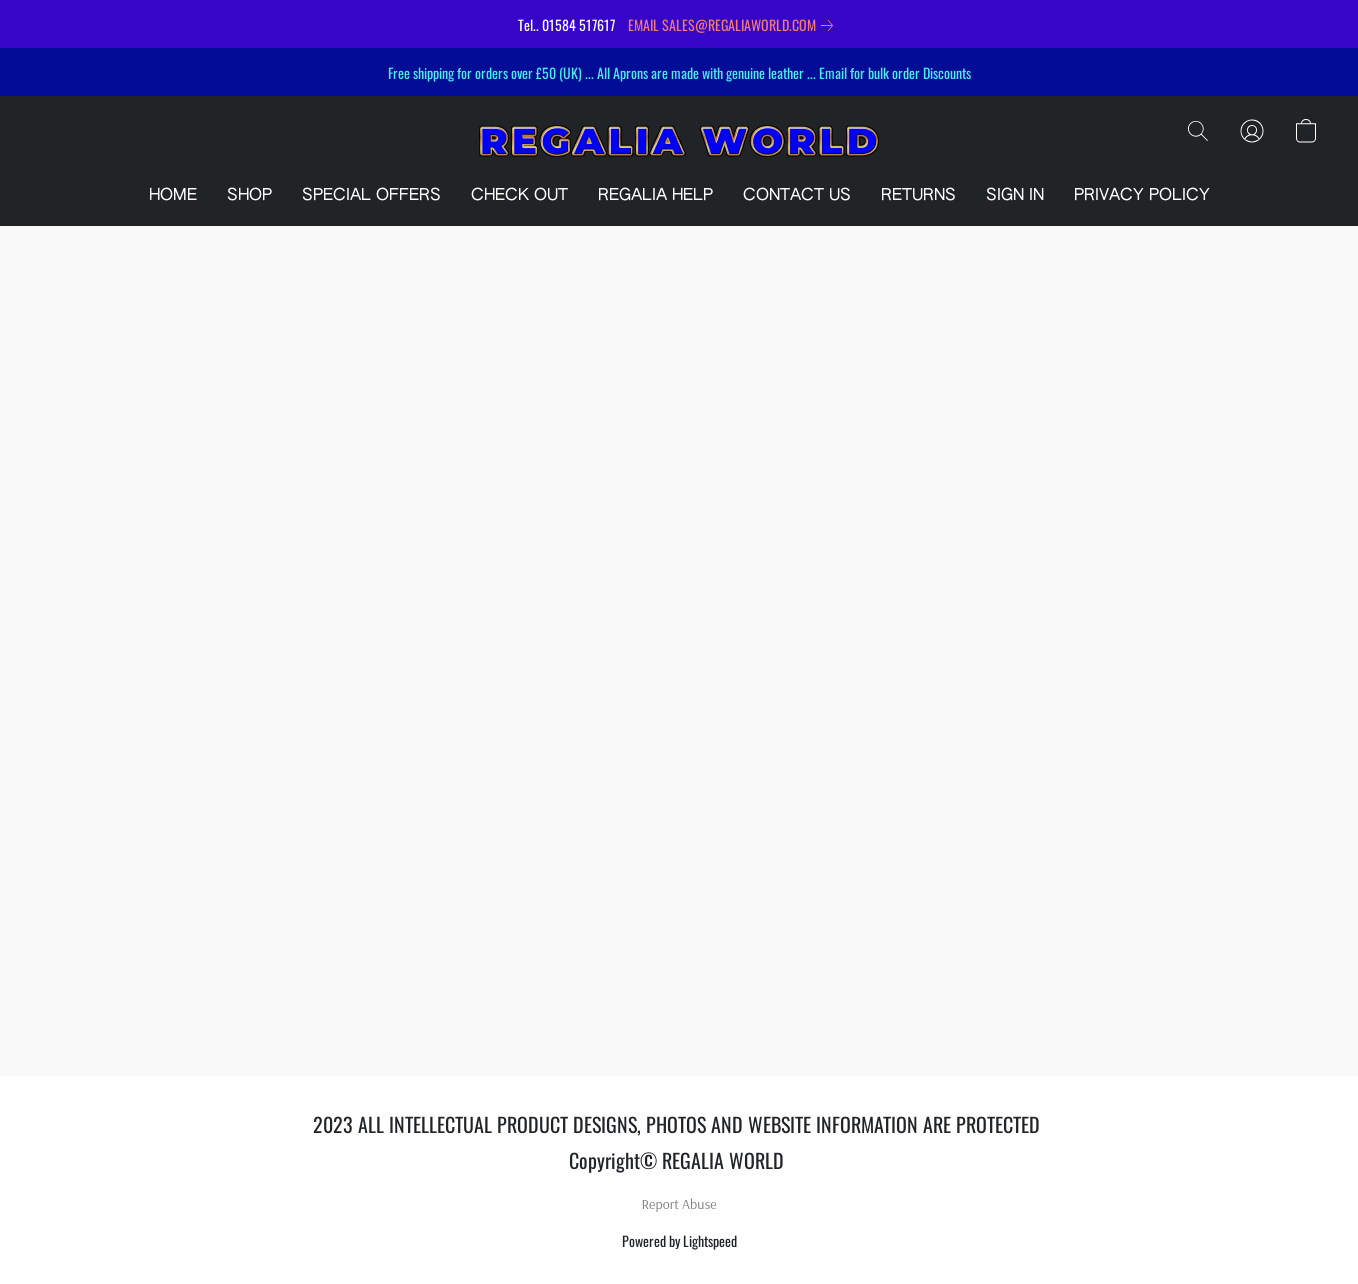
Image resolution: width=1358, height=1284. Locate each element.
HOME (173, 196)
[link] (734, 25)
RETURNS (918, 196)
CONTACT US (797, 196)
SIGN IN (1015, 196)
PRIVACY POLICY (1142, 196)
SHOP (249, 196)
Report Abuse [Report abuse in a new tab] (679, 1204)
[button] (679, 141)
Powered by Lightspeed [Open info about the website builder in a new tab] (679, 1240)
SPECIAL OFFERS (371, 196)
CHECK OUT (519, 196)
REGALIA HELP (655, 196)
